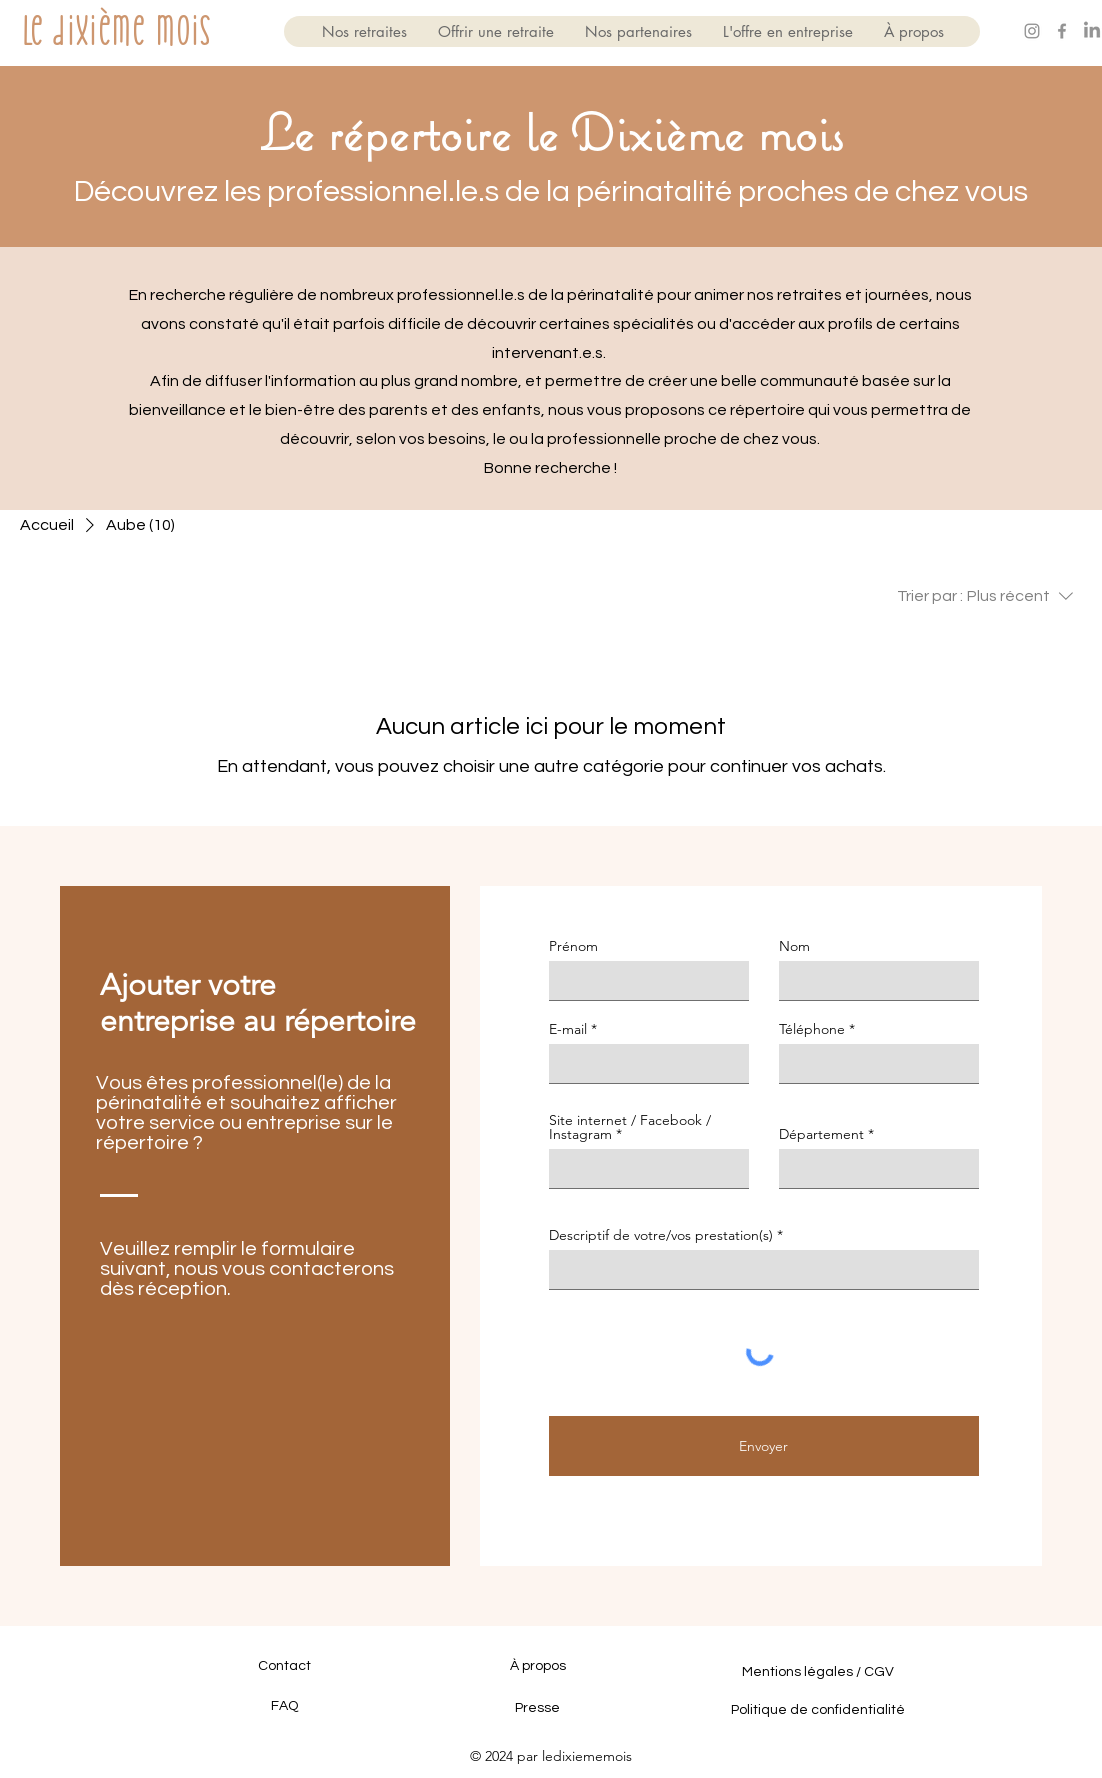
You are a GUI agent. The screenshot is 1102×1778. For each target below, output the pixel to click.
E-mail (568, 1029)
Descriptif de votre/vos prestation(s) (661, 1235)
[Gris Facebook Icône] (1062, 31)
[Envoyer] (764, 1446)
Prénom (573, 946)
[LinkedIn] (1092, 31)
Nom (794, 946)
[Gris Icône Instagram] (1032, 31)
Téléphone (812, 1029)
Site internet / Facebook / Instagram (630, 1127)
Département (821, 1134)
